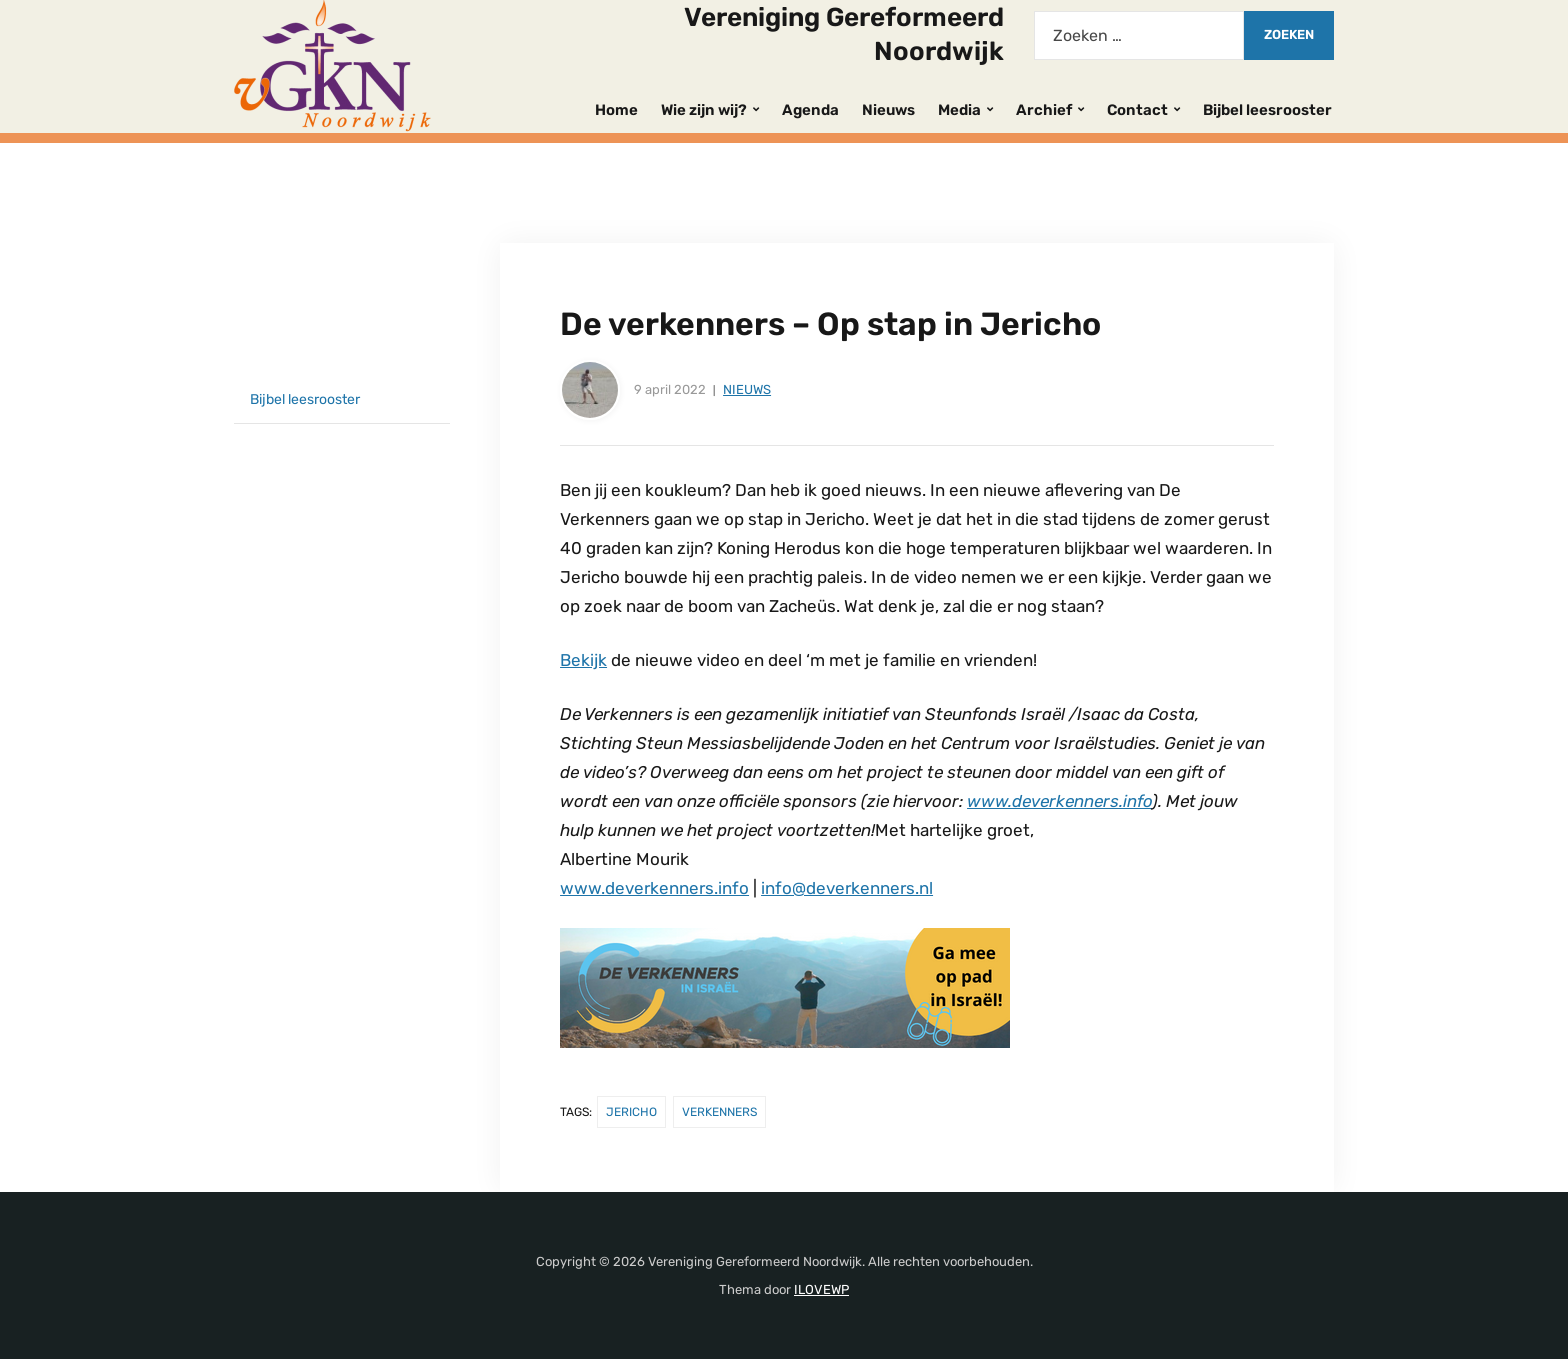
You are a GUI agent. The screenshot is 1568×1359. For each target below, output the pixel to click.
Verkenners (719, 1112)
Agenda (810, 110)
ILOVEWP (821, 1289)
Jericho (631, 1112)
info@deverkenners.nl (847, 888)
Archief (1044, 110)
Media (959, 110)
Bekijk (583, 660)
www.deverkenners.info (1059, 801)
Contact (1137, 110)
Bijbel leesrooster (1267, 110)
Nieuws (888, 110)
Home (616, 110)
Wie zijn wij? (704, 110)
